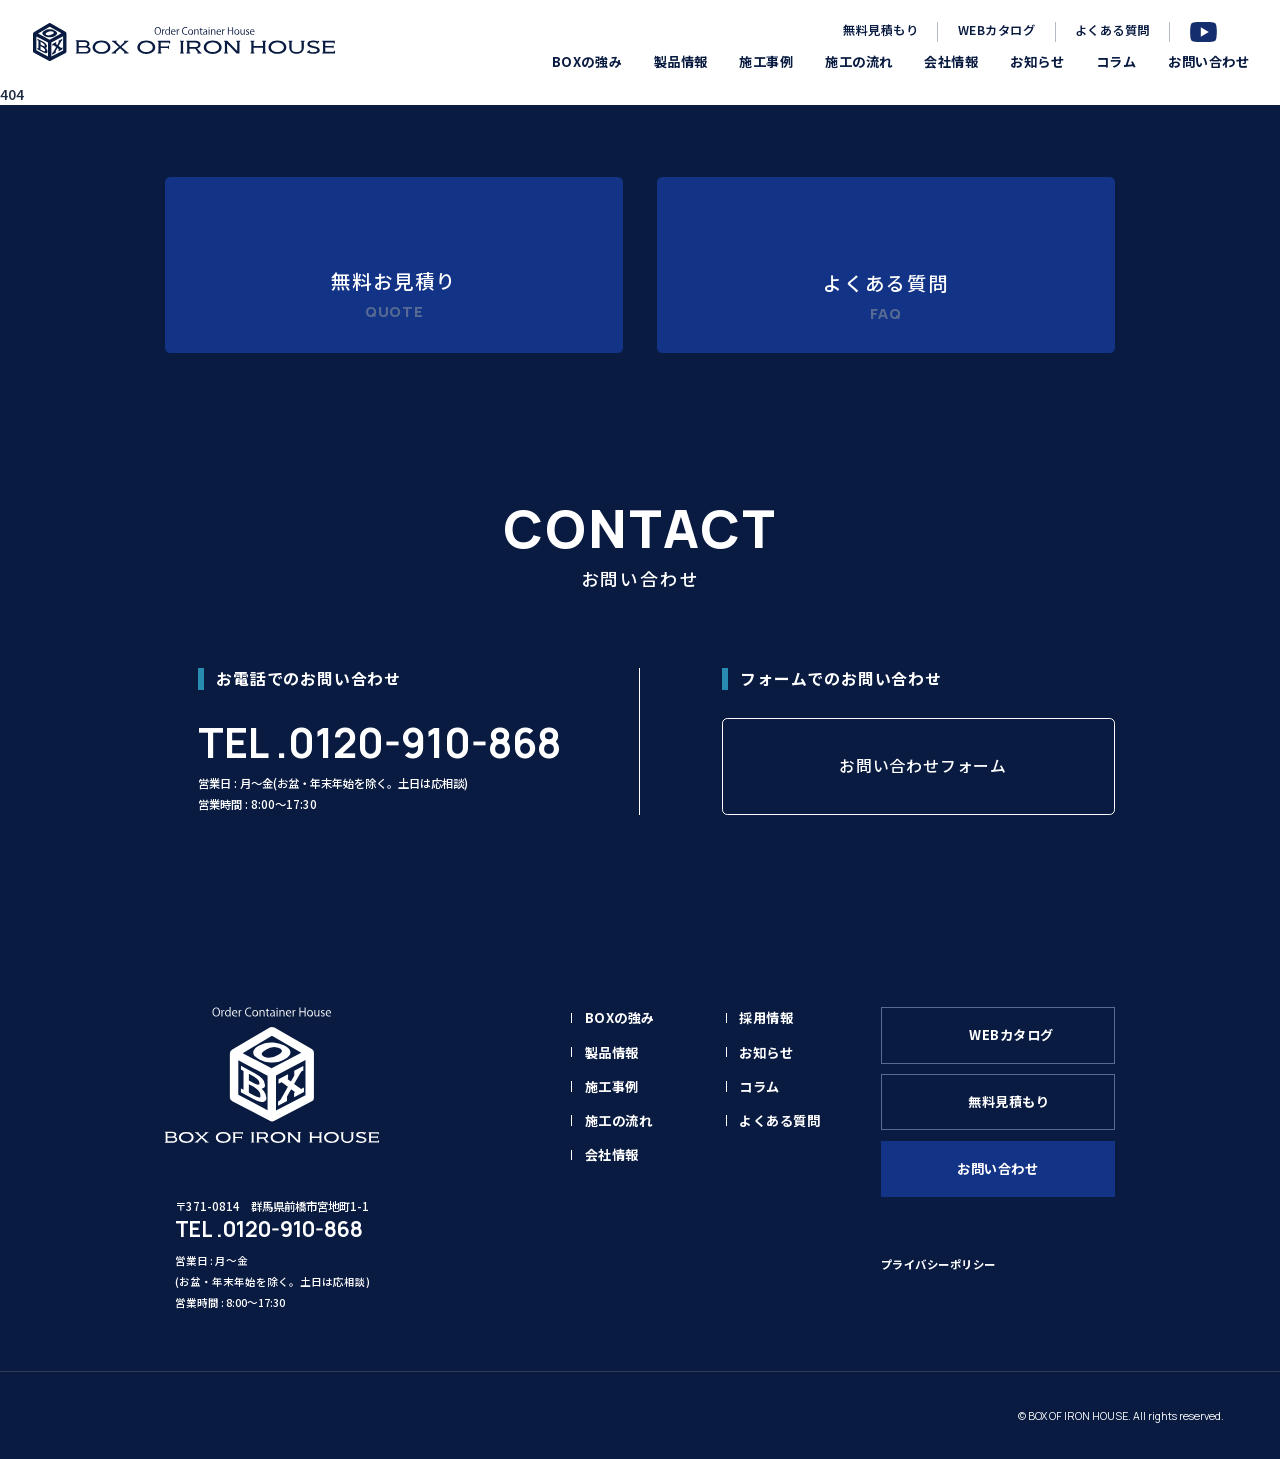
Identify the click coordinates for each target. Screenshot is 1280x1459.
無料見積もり (880, 30)
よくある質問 (1112, 30)
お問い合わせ (997, 1168)
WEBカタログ (996, 30)
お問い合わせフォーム (923, 765)
